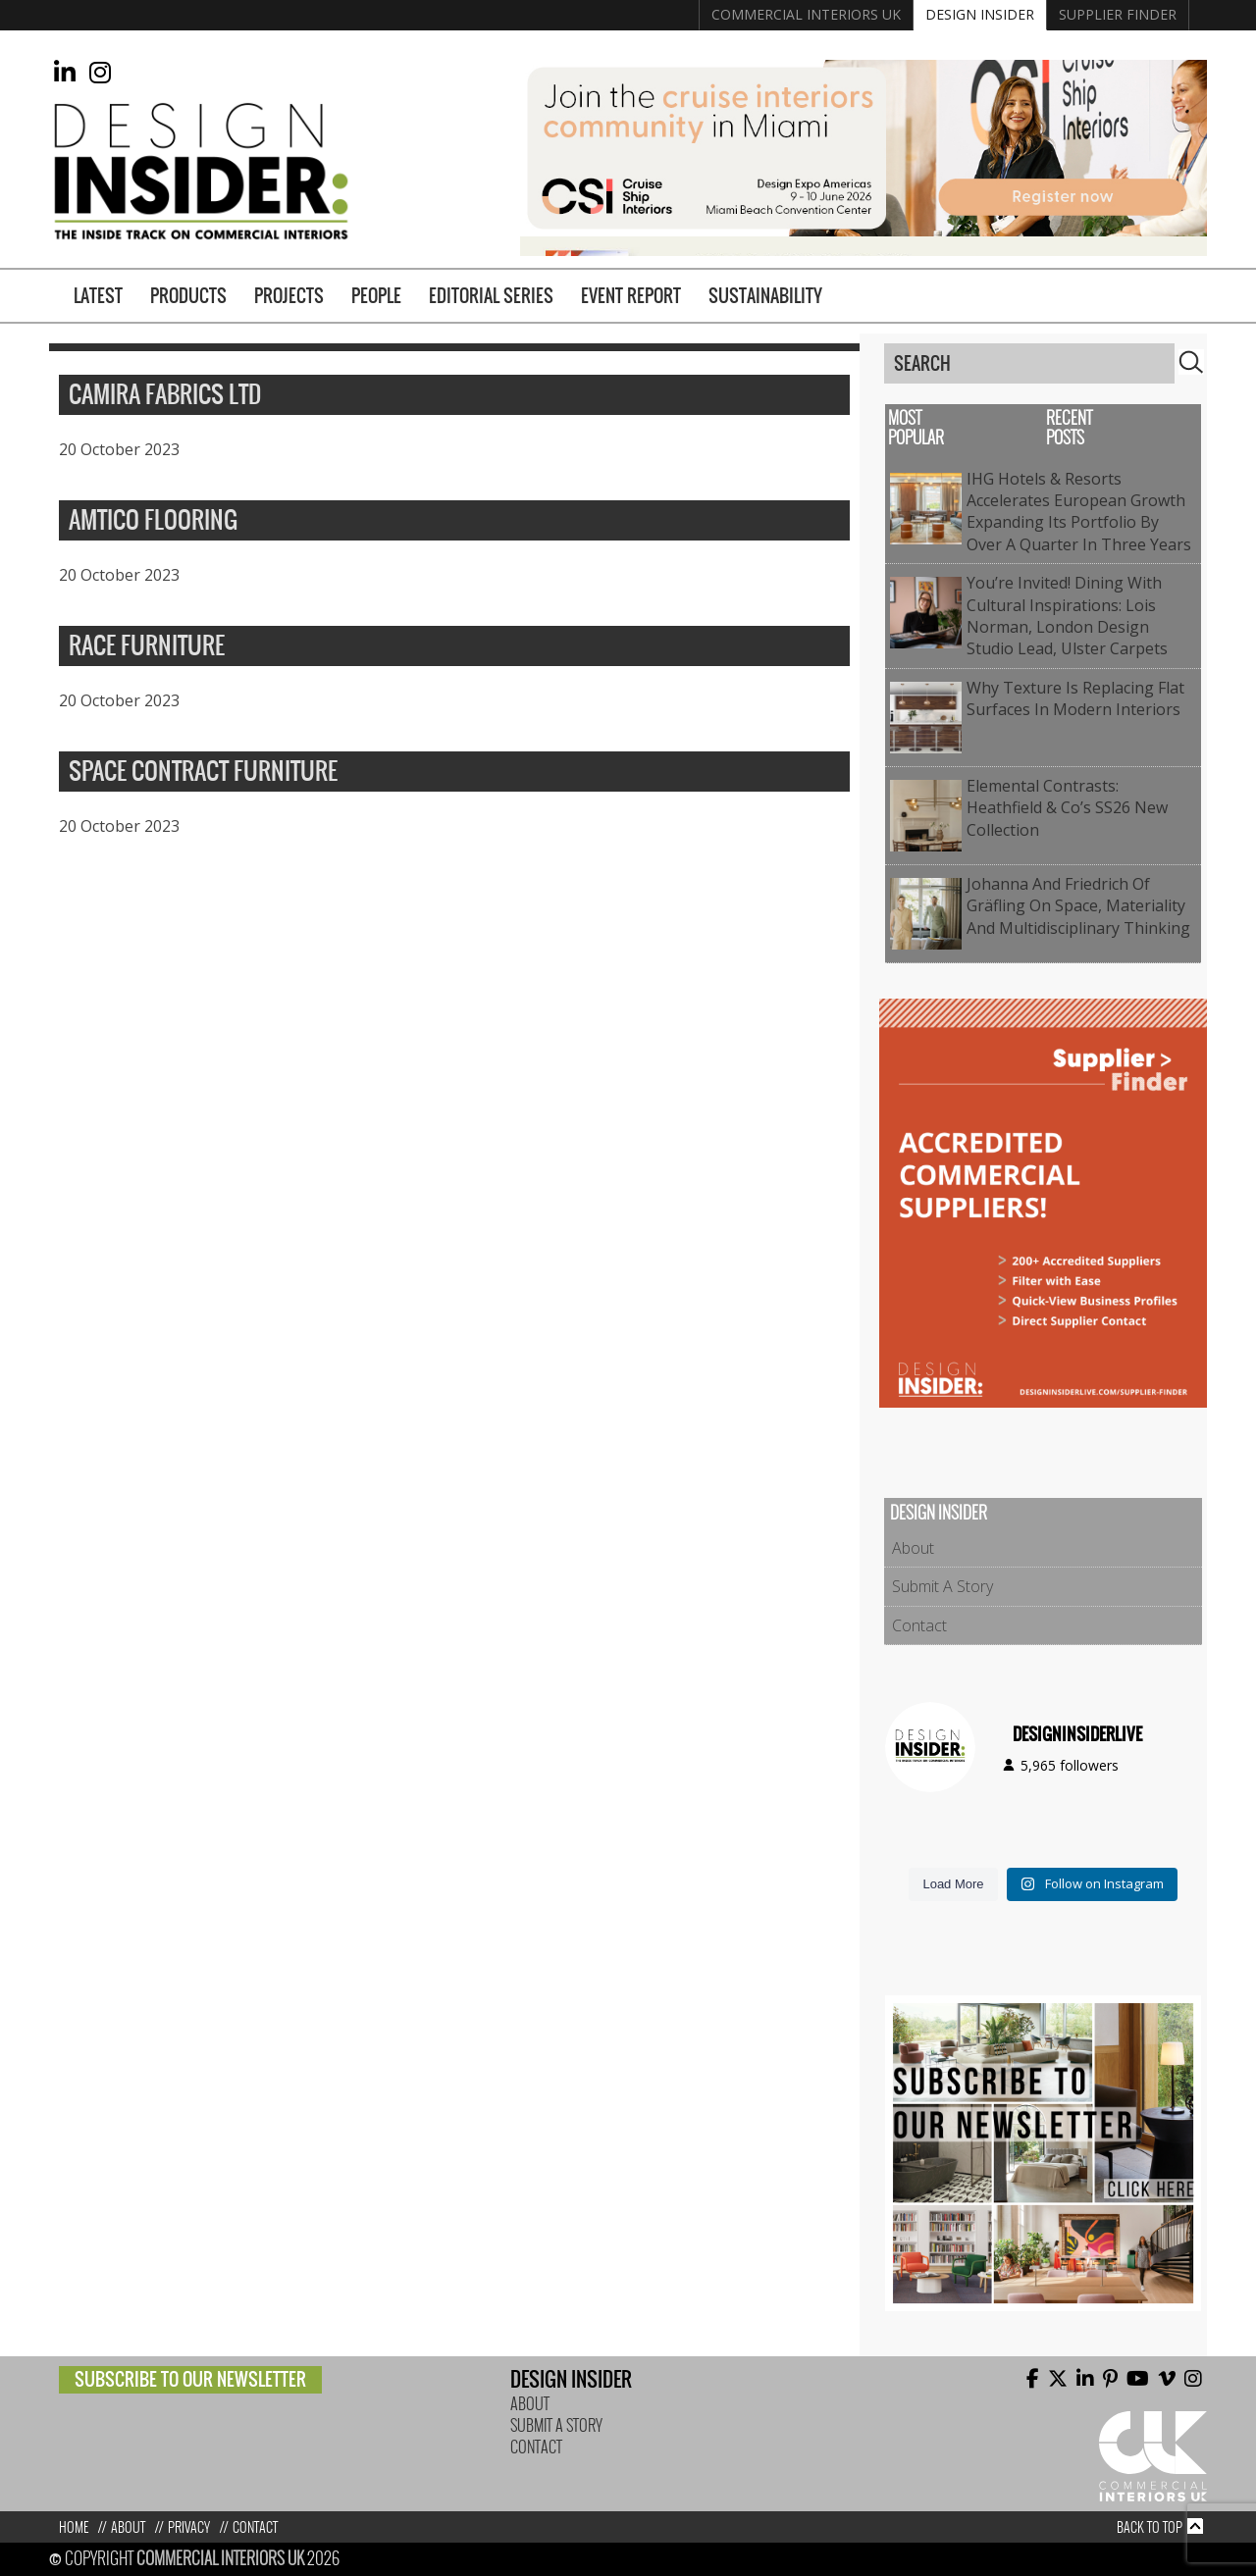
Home (73, 2527)
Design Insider (979, 14)
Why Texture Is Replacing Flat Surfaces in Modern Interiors (1075, 698)
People (376, 296)
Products (188, 296)
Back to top (1149, 2527)
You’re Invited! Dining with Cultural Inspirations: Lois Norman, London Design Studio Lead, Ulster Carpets (1067, 615)
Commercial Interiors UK (806, 14)
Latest (98, 296)
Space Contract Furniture (203, 772)
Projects (289, 296)
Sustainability (765, 296)
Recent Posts (1069, 428)
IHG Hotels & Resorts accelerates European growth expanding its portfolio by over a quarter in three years (1079, 511)
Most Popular (916, 428)
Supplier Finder (1118, 14)
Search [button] (1191, 362)
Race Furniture (147, 646)
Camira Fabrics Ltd (165, 395)
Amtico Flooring (153, 521)
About (913, 1548)
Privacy (189, 2527)
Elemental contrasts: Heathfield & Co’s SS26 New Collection (1067, 808)
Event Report (631, 296)
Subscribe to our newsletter (190, 2379)
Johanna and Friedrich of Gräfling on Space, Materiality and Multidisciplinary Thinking (1078, 906)
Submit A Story (942, 1586)
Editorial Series (491, 296)
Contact (919, 1625)
